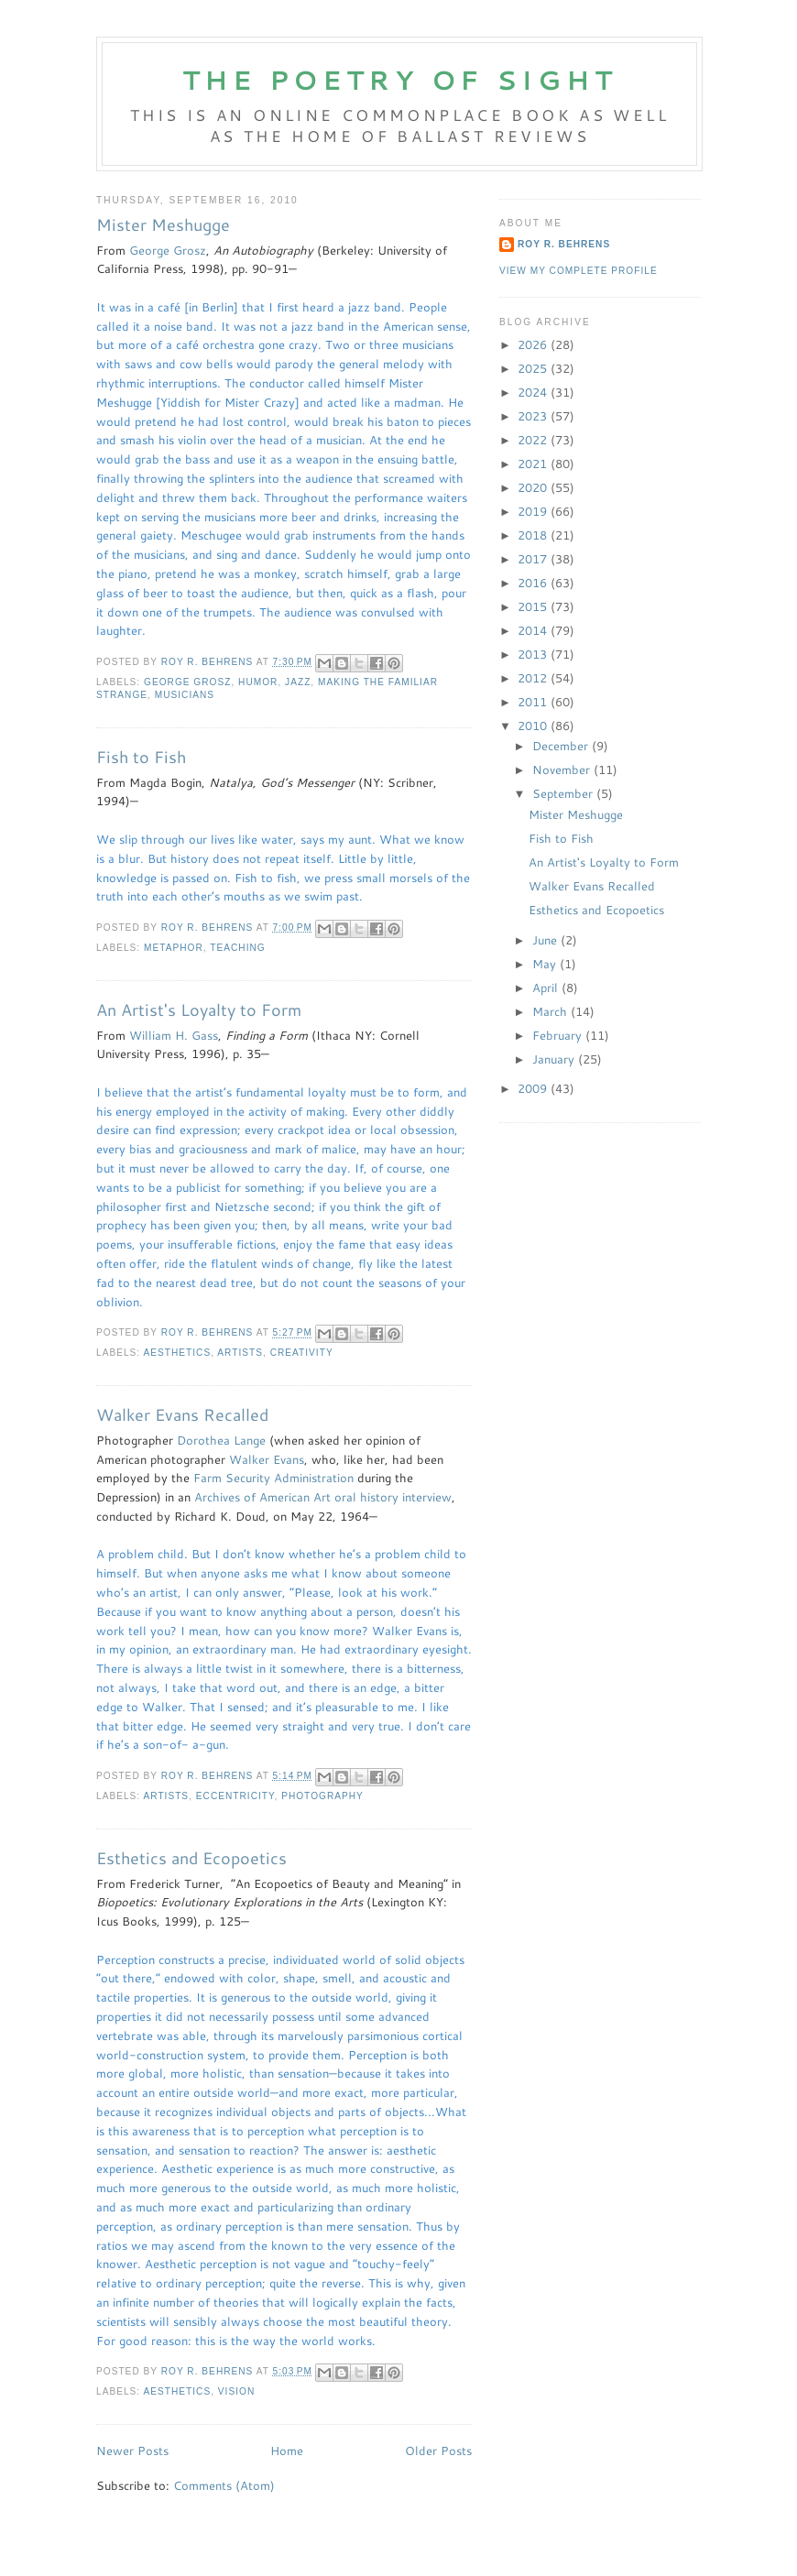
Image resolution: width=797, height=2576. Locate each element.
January (555, 1059)
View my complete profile (578, 271)
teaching (237, 948)
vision (236, 2391)
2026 (534, 344)
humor (258, 682)
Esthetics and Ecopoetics (191, 1858)
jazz (298, 682)
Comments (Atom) (224, 2485)
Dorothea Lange (221, 1440)
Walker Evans (266, 1459)
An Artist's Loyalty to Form (198, 1010)
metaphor (173, 948)
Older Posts (438, 2450)
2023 (534, 416)
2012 (534, 678)
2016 (534, 582)
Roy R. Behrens (564, 244)
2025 (534, 368)
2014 (534, 630)
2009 (534, 1088)
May (546, 963)
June (546, 940)
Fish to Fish (141, 757)
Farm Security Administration (273, 1477)
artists (240, 1353)
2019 (534, 511)
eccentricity (235, 1796)
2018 (534, 535)
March (551, 1011)
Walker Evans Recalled (182, 1414)
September (564, 793)
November (563, 769)
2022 (534, 439)
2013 (534, 654)
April (547, 987)
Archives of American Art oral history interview (323, 1497)
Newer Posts (132, 2450)
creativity (301, 1353)
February (558, 1035)
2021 (534, 463)
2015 (534, 606)
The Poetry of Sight (399, 79)
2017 (534, 559)
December (562, 745)
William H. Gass (173, 1035)
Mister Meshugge (163, 224)
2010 (534, 725)
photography (322, 1796)
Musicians (184, 695)
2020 (534, 487)
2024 (534, 392)
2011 (534, 701)
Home (286, 2450)
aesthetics (177, 1353)
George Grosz (167, 250)
